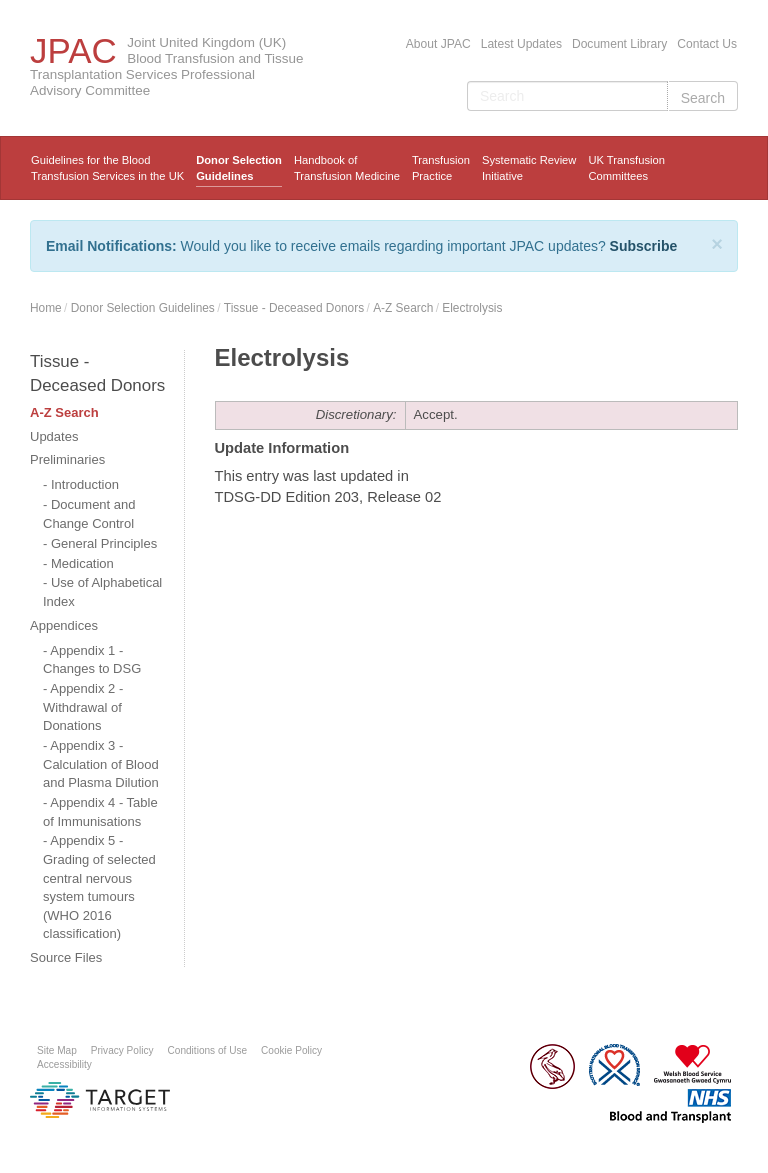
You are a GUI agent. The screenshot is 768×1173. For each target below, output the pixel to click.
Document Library (619, 44)
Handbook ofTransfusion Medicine (347, 168)
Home (46, 308)
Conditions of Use (208, 1050)
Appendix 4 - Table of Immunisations (100, 812)
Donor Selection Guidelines (239, 168)
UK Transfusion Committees (626, 168)
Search (703, 98)
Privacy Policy (122, 1050)
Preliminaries (67, 459)
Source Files (66, 957)
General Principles (104, 543)
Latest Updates (521, 44)
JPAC (73, 50)
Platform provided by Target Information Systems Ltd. (100, 1100)
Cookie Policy (291, 1050)
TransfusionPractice (441, 168)
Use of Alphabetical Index (102, 592)
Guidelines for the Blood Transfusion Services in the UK (107, 168)
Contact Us (707, 44)
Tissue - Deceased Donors (294, 308)
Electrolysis (472, 308)
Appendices (64, 625)
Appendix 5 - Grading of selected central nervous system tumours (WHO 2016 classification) (99, 887)
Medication (82, 563)
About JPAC (438, 44)
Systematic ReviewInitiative (529, 168)
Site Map (57, 1050)
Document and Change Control (89, 514)
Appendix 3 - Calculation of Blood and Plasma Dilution (101, 764)
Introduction (85, 484)
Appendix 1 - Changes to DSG (92, 660)
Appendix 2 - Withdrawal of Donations (83, 707)
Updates (54, 436)
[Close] (717, 244)
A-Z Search (403, 308)
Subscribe (644, 246)
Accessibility (64, 1064)
